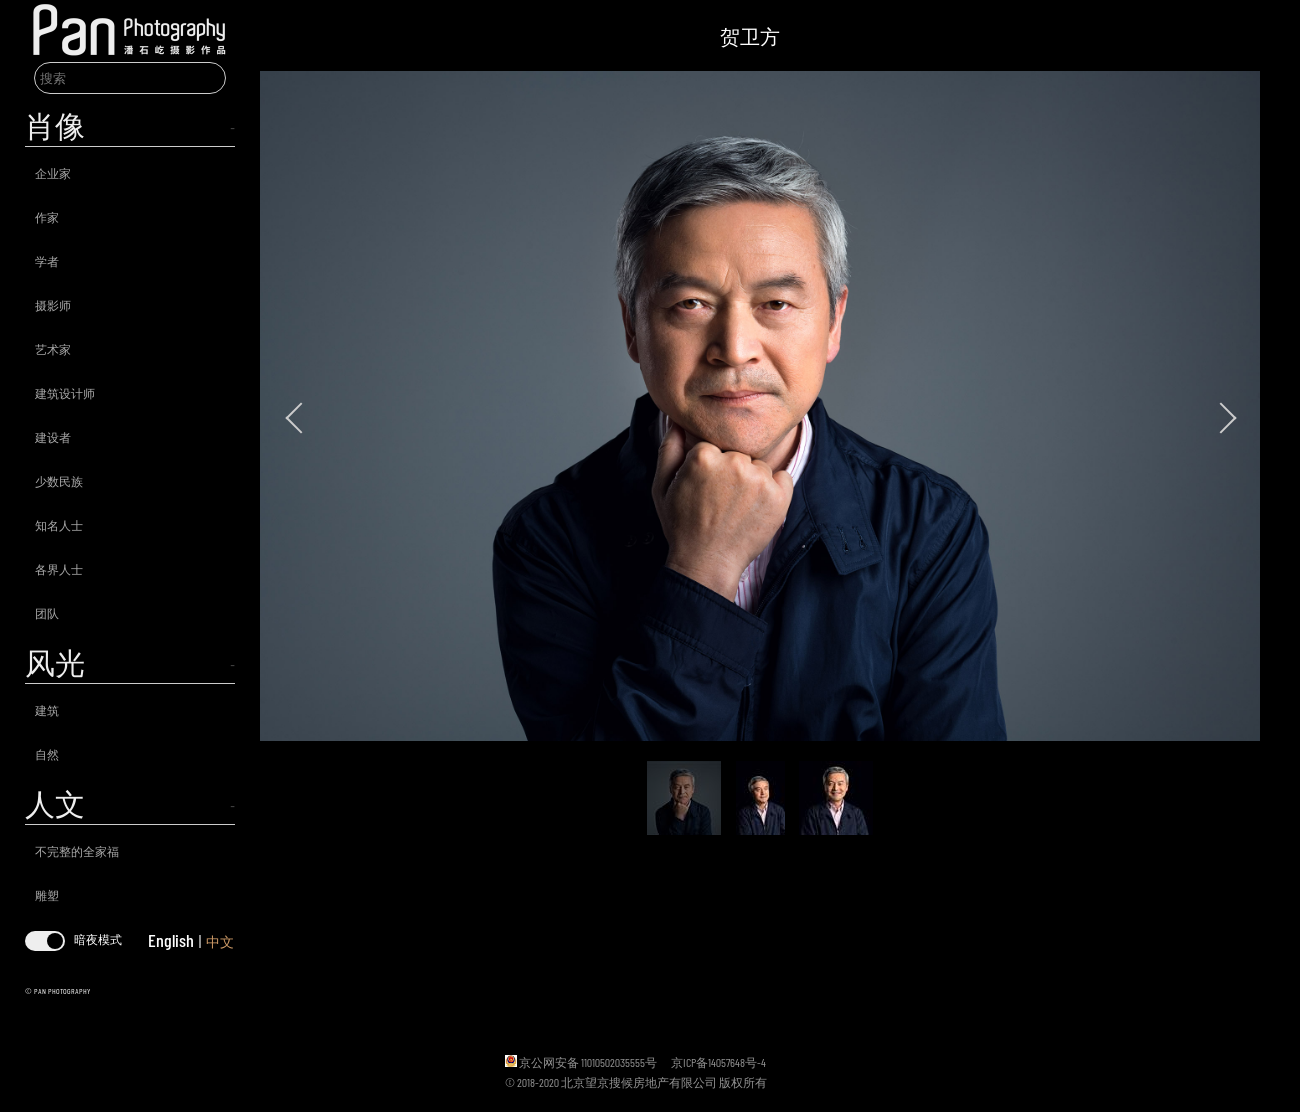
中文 (220, 941)
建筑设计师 (65, 393)
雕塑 (47, 895)
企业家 (53, 173)
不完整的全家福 (77, 851)
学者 (47, 261)
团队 (47, 613)
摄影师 (53, 305)
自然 (47, 754)
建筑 (47, 710)
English (171, 940)
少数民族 (59, 481)
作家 (47, 217)
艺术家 (53, 349)
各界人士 (59, 569)
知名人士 (59, 525)
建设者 (53, 437)
